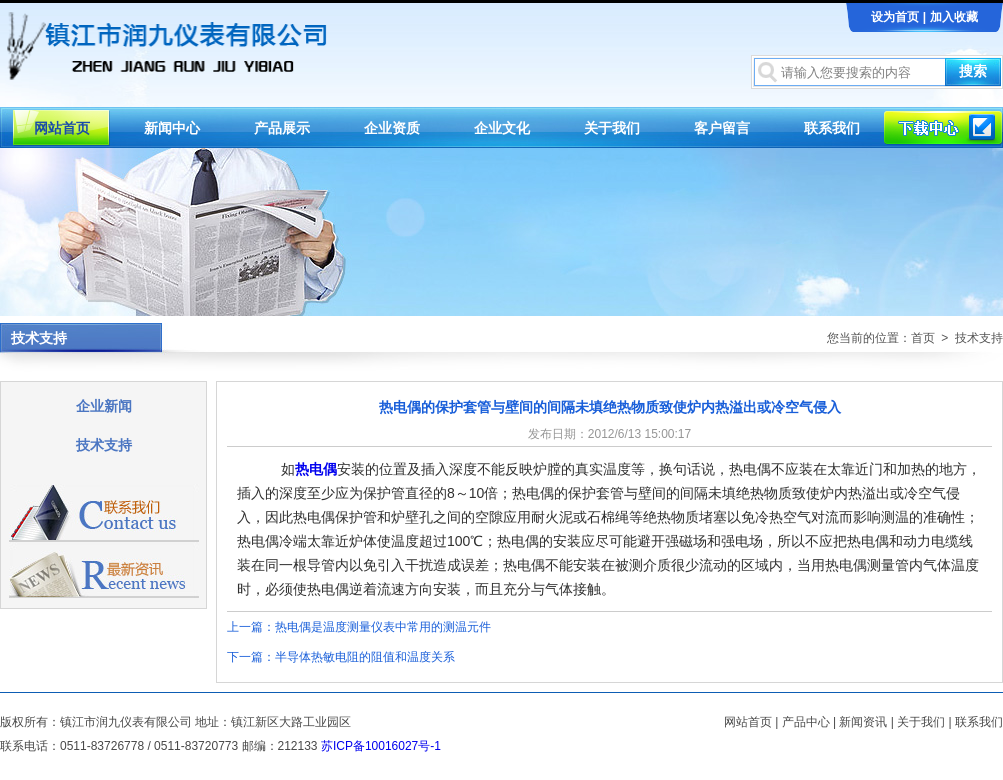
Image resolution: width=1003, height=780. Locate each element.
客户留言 (722, 128)
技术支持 (104, 445)
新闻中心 (172, 128)
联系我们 (832, 128)
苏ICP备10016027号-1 (381, 746)
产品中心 (806, 722)
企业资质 (392, 128)
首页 (923, 338)
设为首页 (895, 17)
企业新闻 (104, 406)
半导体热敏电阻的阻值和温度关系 (365, 657)
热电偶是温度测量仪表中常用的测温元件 (383, 627)
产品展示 (282, 128)
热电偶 (316, 469)
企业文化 (502, 128)
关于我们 (612, 128)
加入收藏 (954, 17)
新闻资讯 (863, 722)
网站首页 (62, 128)
